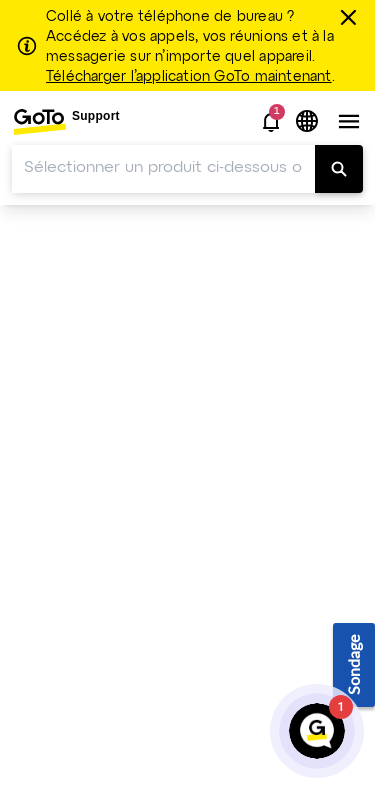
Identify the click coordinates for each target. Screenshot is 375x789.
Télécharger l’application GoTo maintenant (189, 77)
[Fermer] (351, 17)
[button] (271, 122)
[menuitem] (66, 121)
